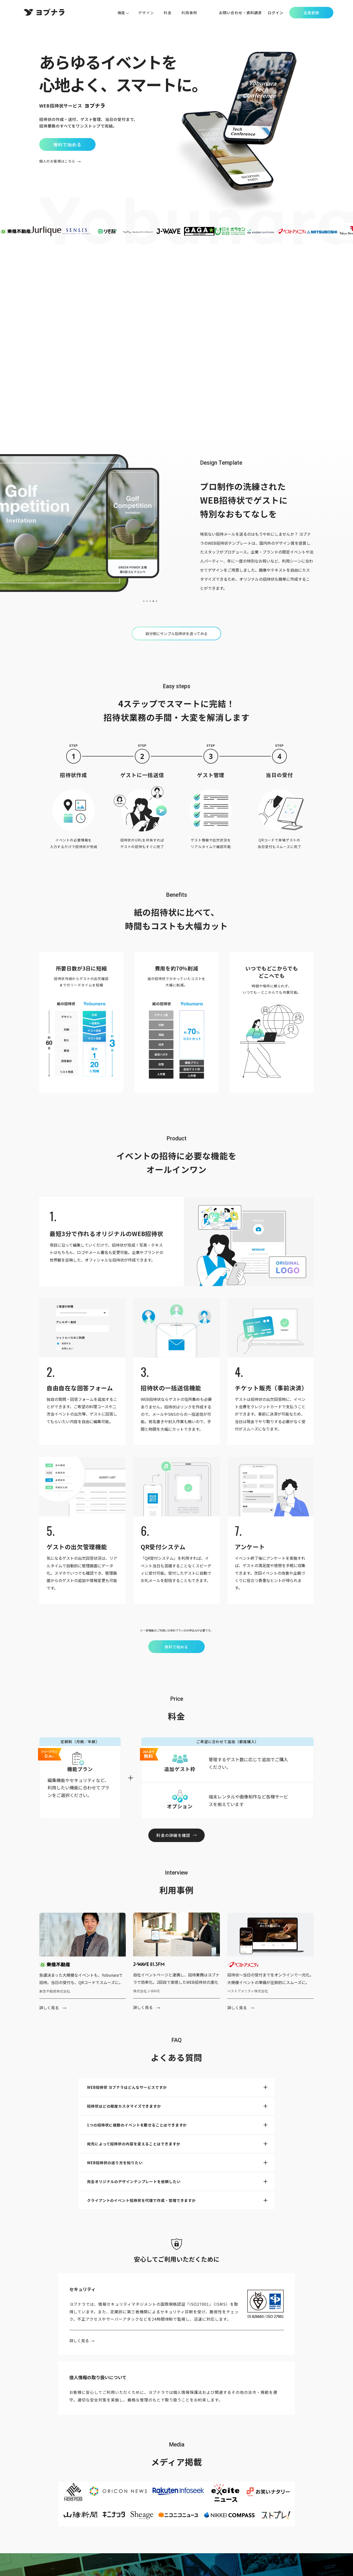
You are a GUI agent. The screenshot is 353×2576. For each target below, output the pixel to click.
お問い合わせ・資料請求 (240, 12)
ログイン (275, 12)
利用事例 (189, 12)
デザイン (146, 12)
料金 (168, 12)
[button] (143, 601)
